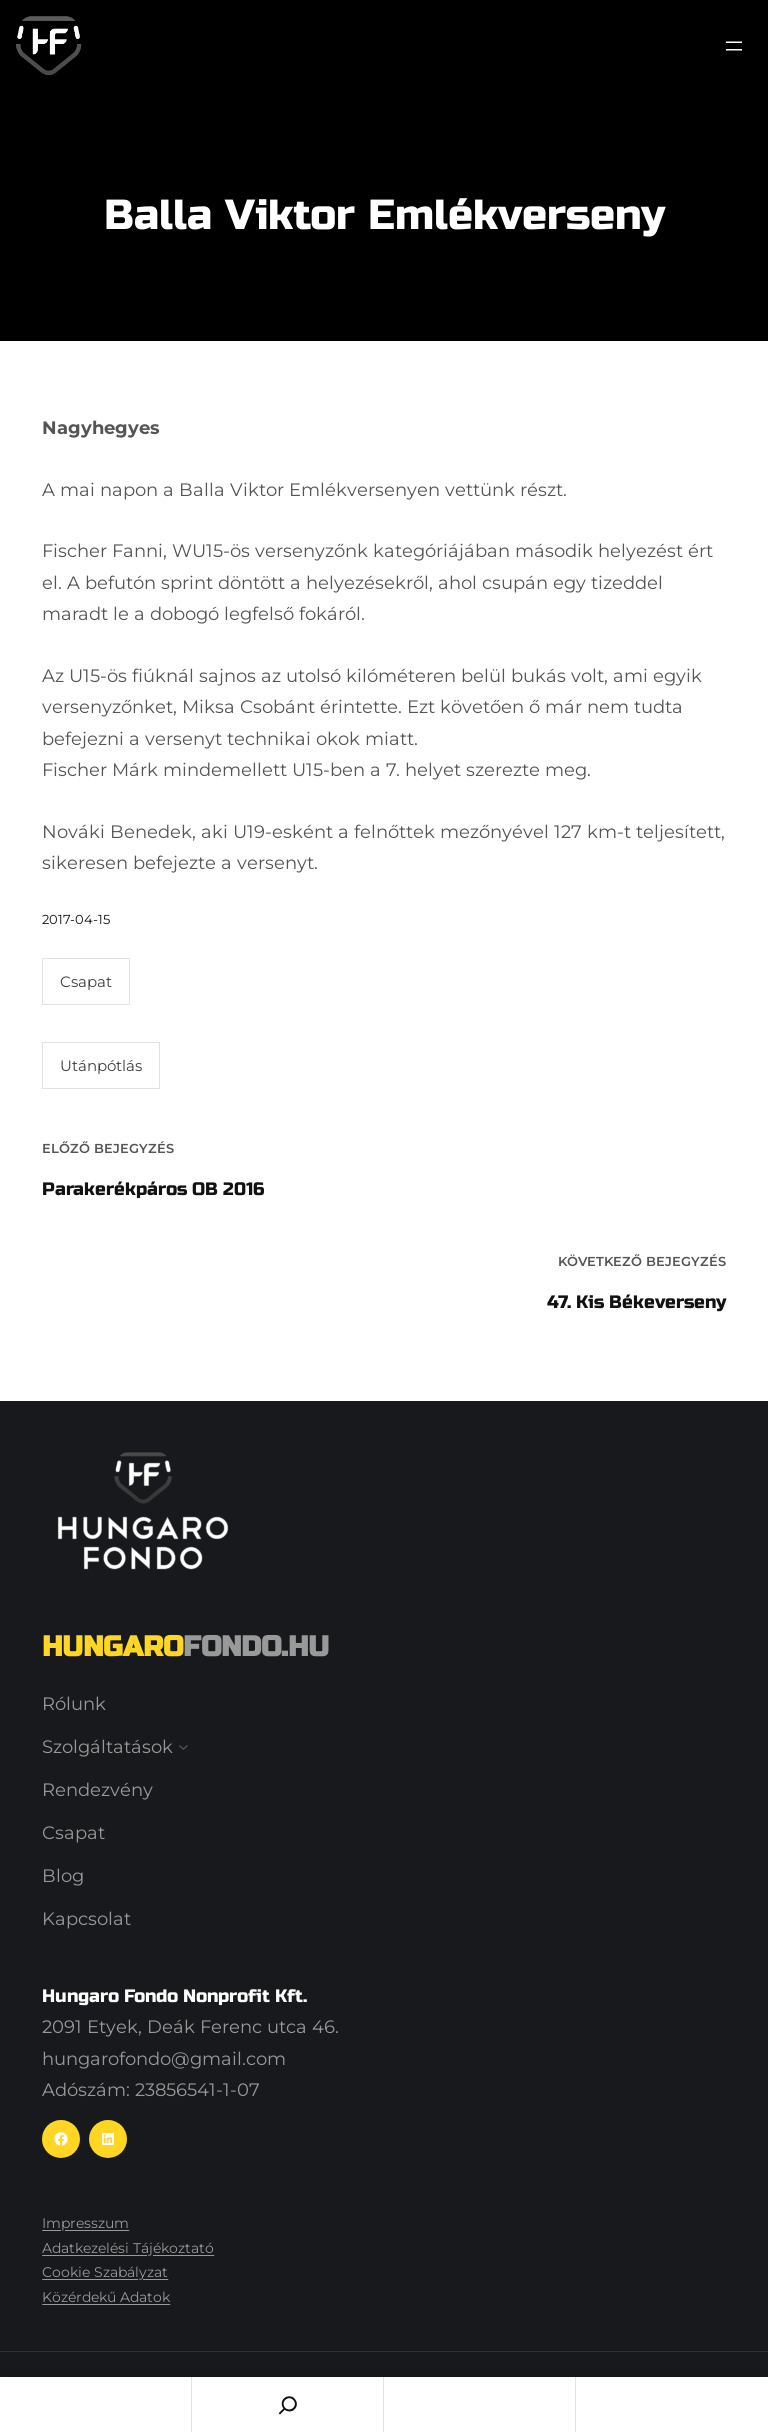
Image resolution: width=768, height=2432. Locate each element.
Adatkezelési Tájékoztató (128, 2248)
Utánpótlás (101, 1065)
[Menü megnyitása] (734, 46)
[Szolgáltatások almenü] (183, 1747)
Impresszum (85, 2223)
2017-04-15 (76, 919)
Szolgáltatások (107, 1747)
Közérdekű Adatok (106, 2297)
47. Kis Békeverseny (636, 1302)
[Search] (287, 2404)
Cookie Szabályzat (105, 2272)
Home (95, 2404)
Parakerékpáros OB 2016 (153, 1189)
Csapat (86, 981)
